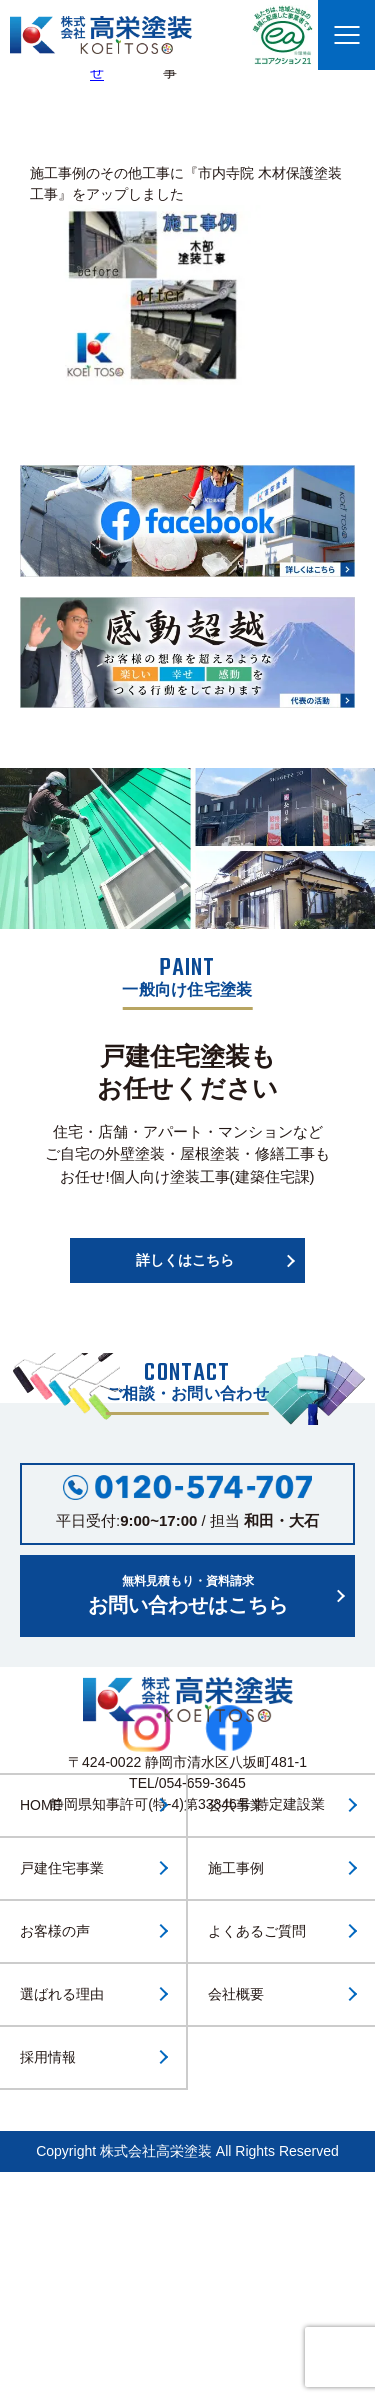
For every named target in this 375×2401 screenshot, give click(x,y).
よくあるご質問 (257, 1931)
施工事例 (236, 1868)
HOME (41, 1805)
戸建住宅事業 (62, 1868)
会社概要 (236, 1994)
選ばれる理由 (62, 1994)
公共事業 (236, 1805)
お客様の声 (55, 1931)
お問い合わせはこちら (187, 1594)
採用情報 (48, 2057)
